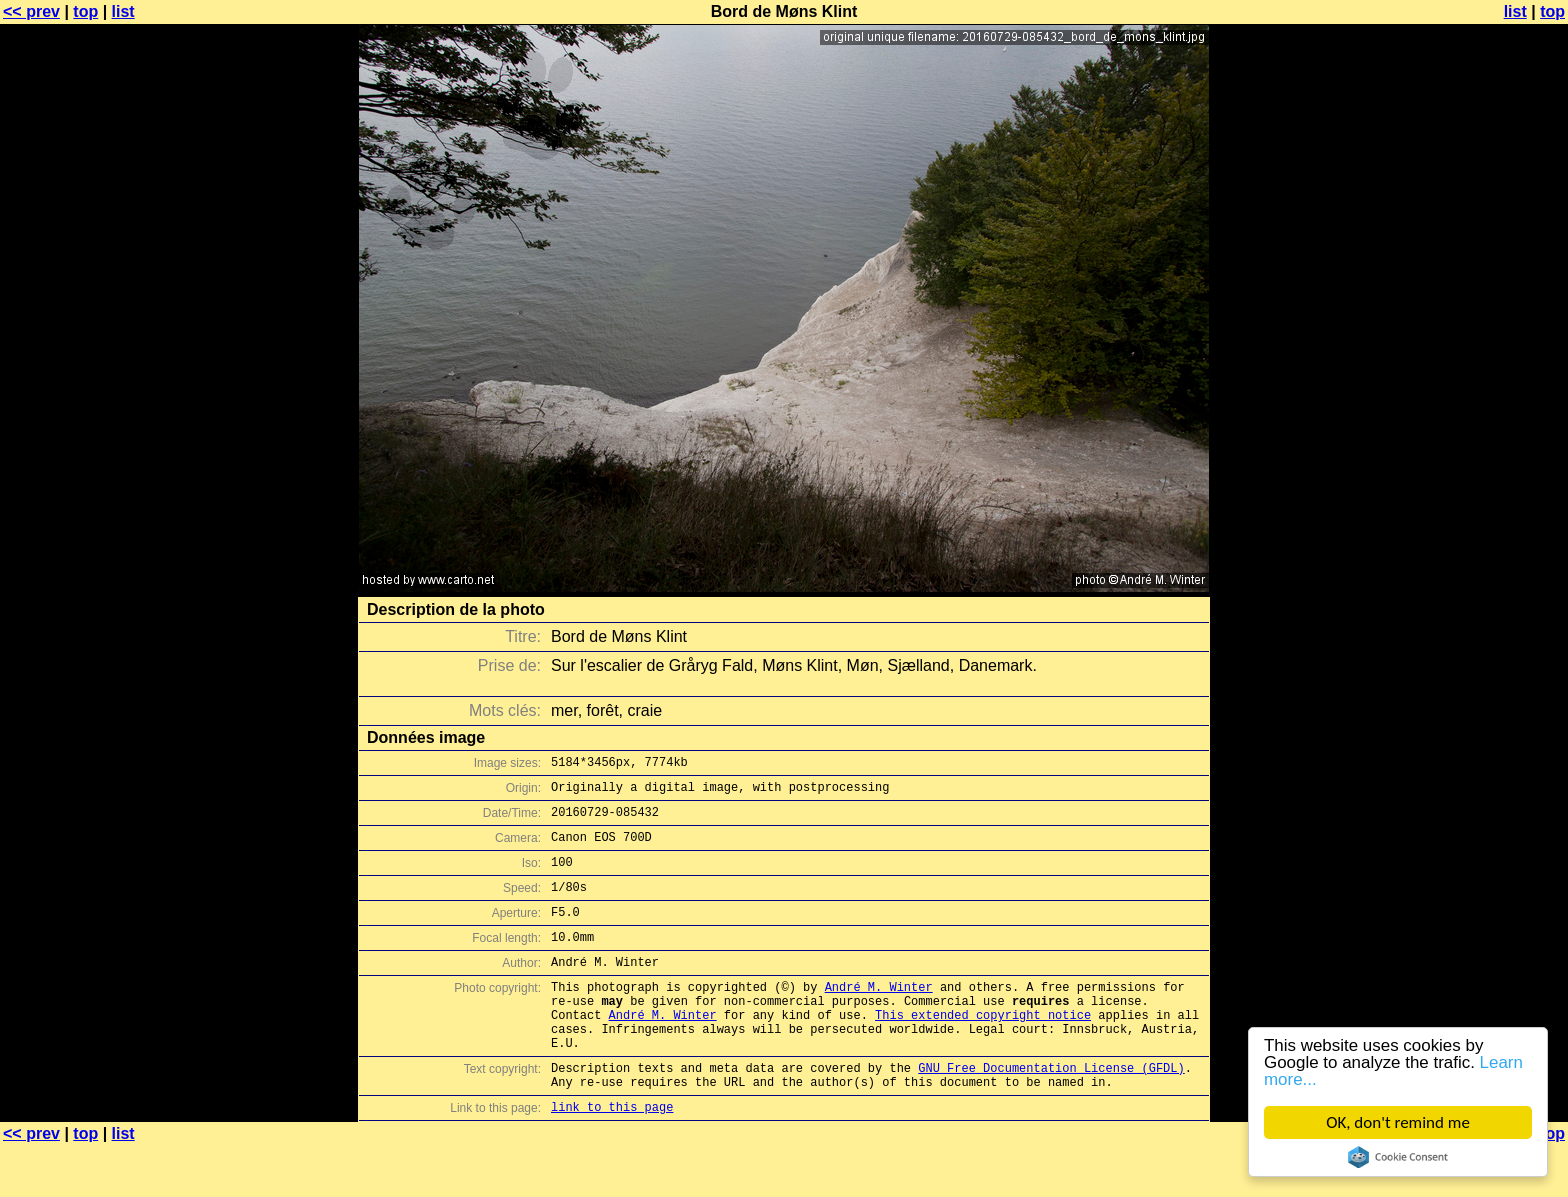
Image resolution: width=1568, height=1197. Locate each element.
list (123, 11)
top (85, 11)
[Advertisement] (1487, 495)
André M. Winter (879, 1016)
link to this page (612, 1157)
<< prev (31, 11)
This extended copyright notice (983, 1050)
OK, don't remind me (1398, 1122)
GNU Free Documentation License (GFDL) (1051, 1112)
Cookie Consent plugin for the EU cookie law (1398, 1157)
